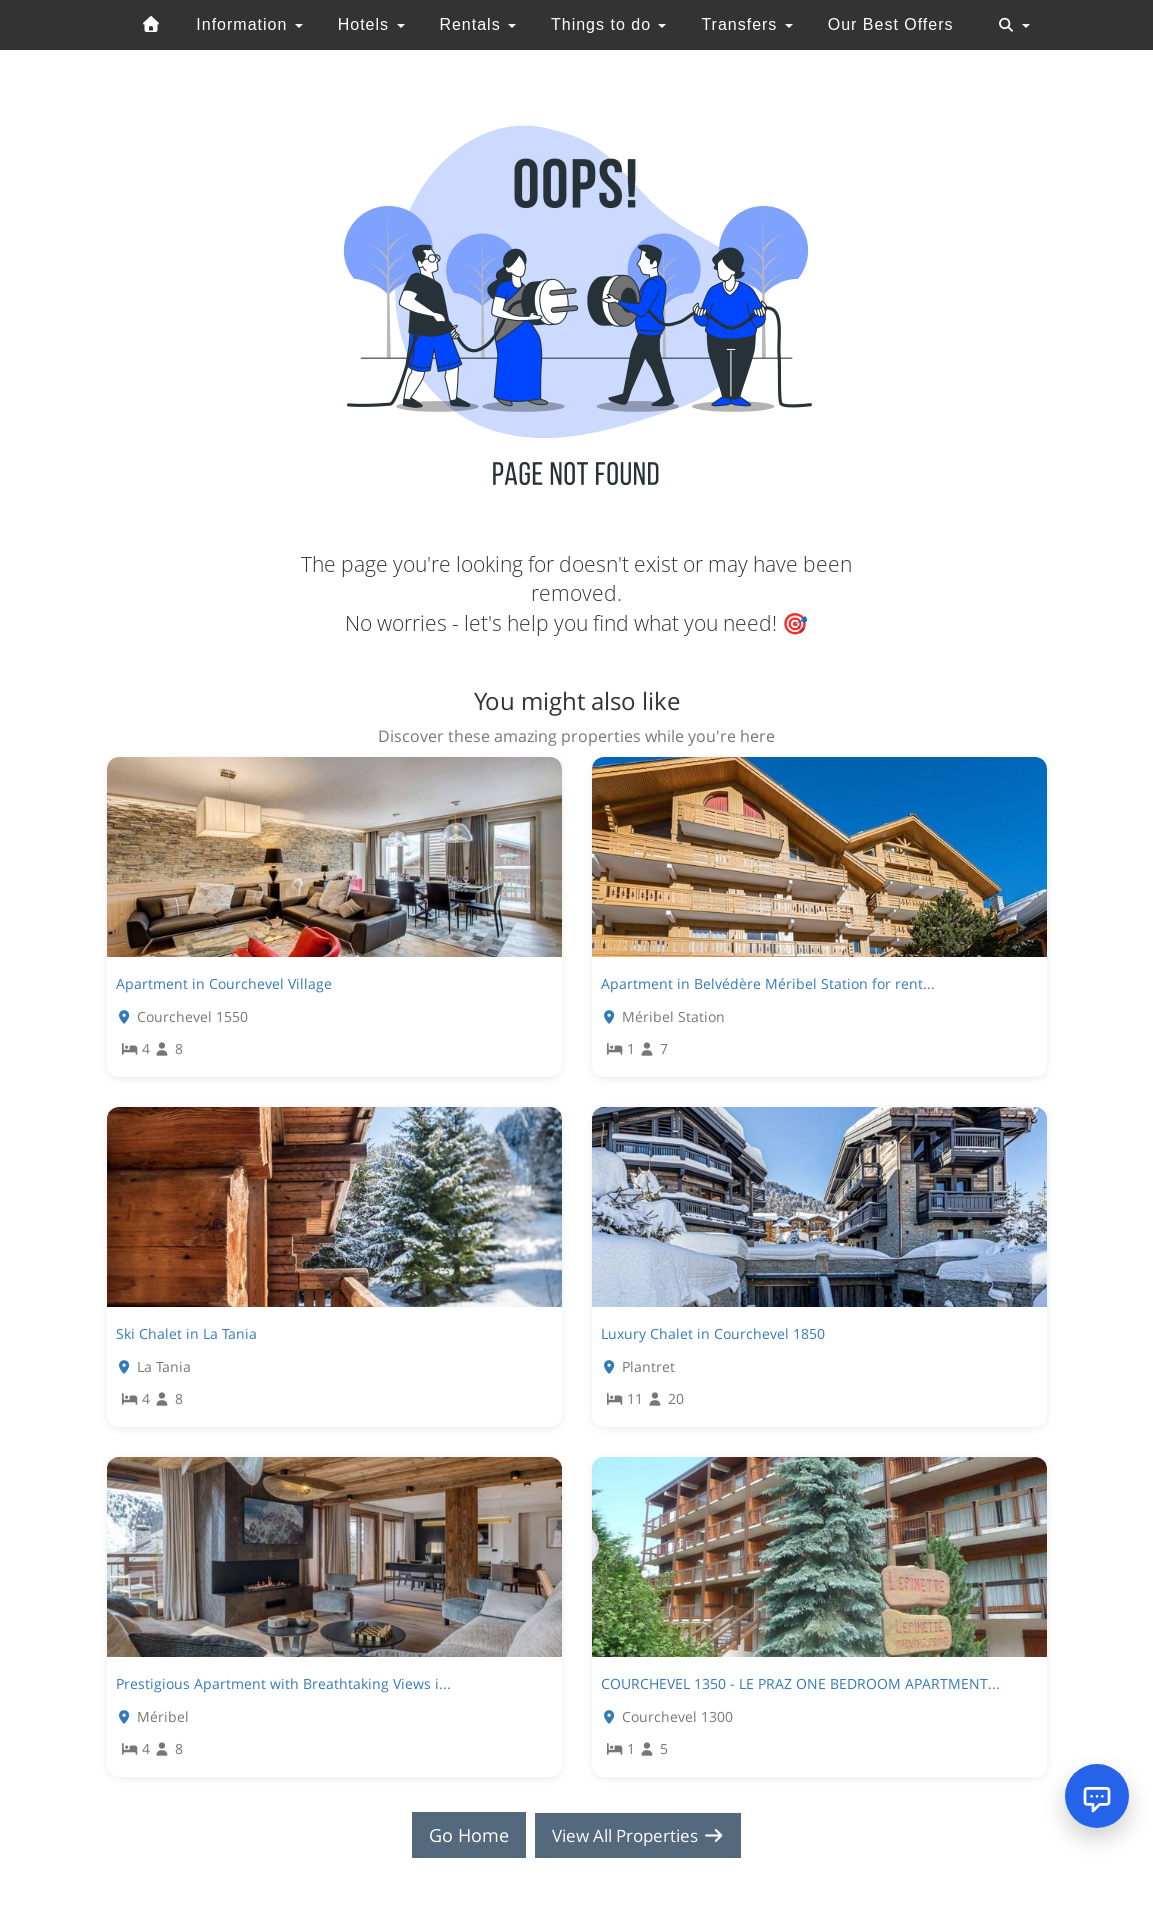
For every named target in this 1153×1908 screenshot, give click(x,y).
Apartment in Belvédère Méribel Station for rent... (768, 983)
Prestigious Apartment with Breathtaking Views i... (283, 1683)
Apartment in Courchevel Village (224, 983)
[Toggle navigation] (1014, 25)
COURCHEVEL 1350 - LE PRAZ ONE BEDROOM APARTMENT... (800, 1683)
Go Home (462, 1835)
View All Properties (638, 1835)
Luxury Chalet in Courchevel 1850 (713, 1333)
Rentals (477, 24)
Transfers (746, 24)
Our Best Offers (891, 24)
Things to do (609, 24)
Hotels (371, 24)
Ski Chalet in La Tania (186, 1333)
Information (249, 24)
